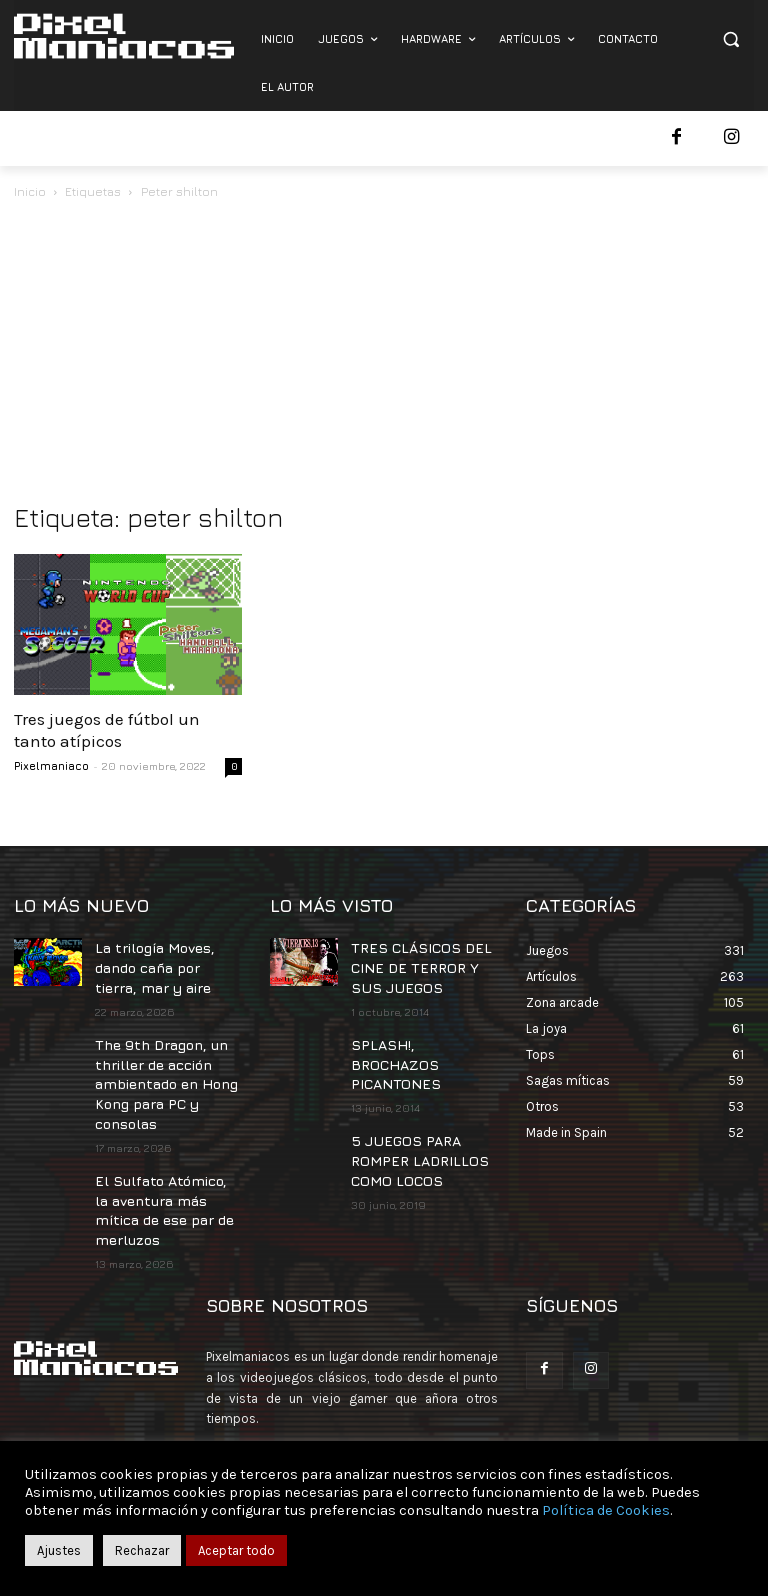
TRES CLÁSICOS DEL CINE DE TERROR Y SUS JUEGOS (419, 962)
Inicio (30, 191)
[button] (730, 39)
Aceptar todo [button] (236, 1550)
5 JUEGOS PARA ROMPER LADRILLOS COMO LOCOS (408, 1120)
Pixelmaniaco (51, 765)
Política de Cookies (606, 1510)
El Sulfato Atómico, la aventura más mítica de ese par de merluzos (161, 1179)
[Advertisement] (384, 353)
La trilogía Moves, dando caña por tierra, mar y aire (165, 962)
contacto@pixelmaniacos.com (380, 1424)
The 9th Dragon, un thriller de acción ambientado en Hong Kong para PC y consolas (161, 1067)
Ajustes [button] (59, 1550)
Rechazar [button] (142, 1550)
